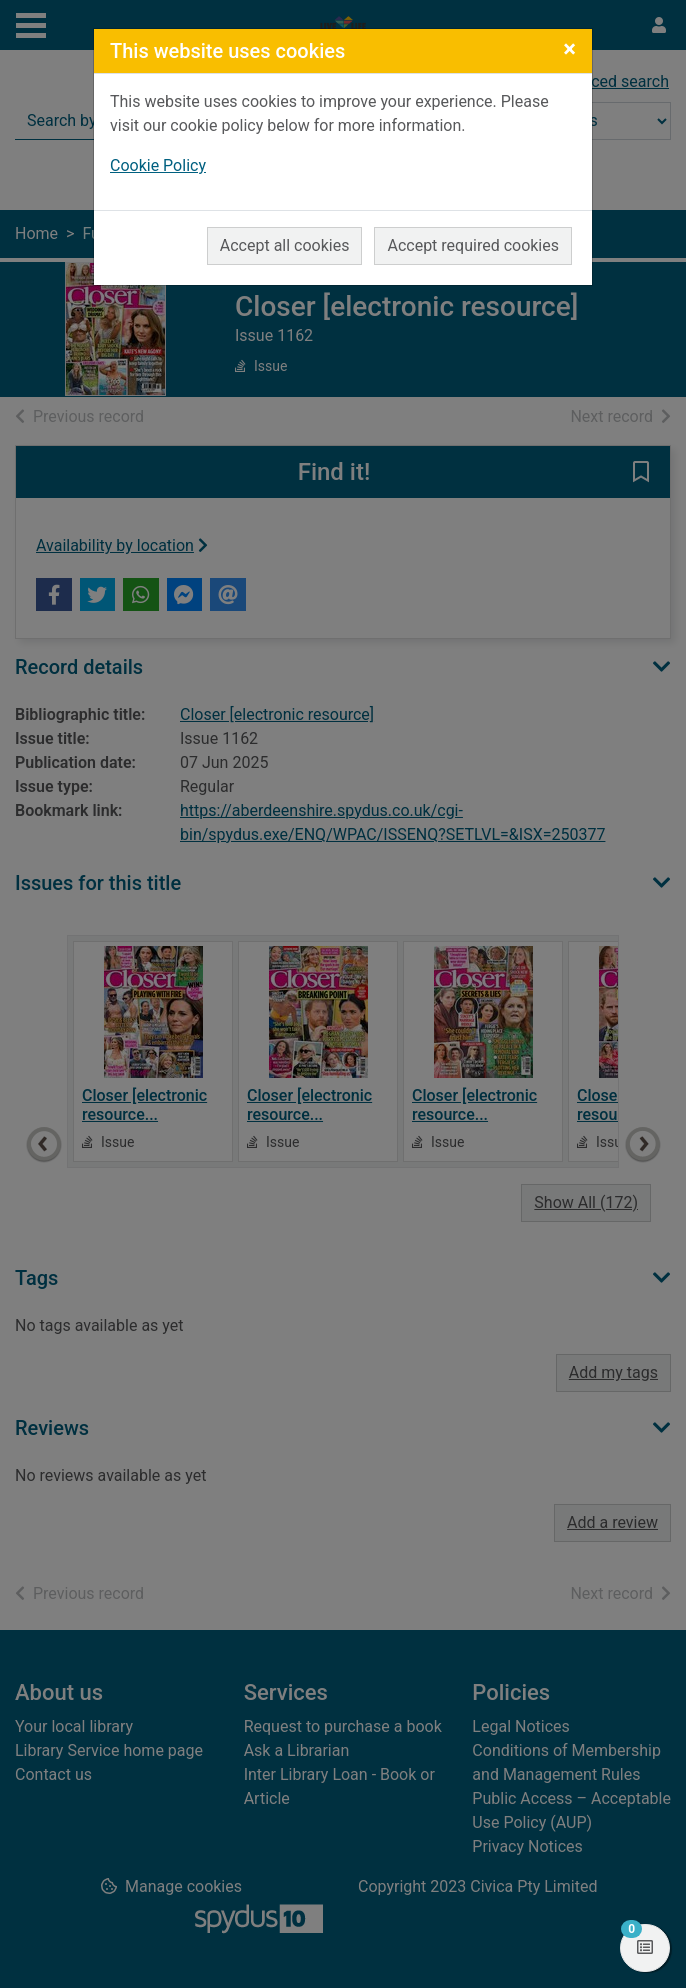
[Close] (569, 49)
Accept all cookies (285, 245)
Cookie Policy (158, 165)
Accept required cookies (473, 245)
